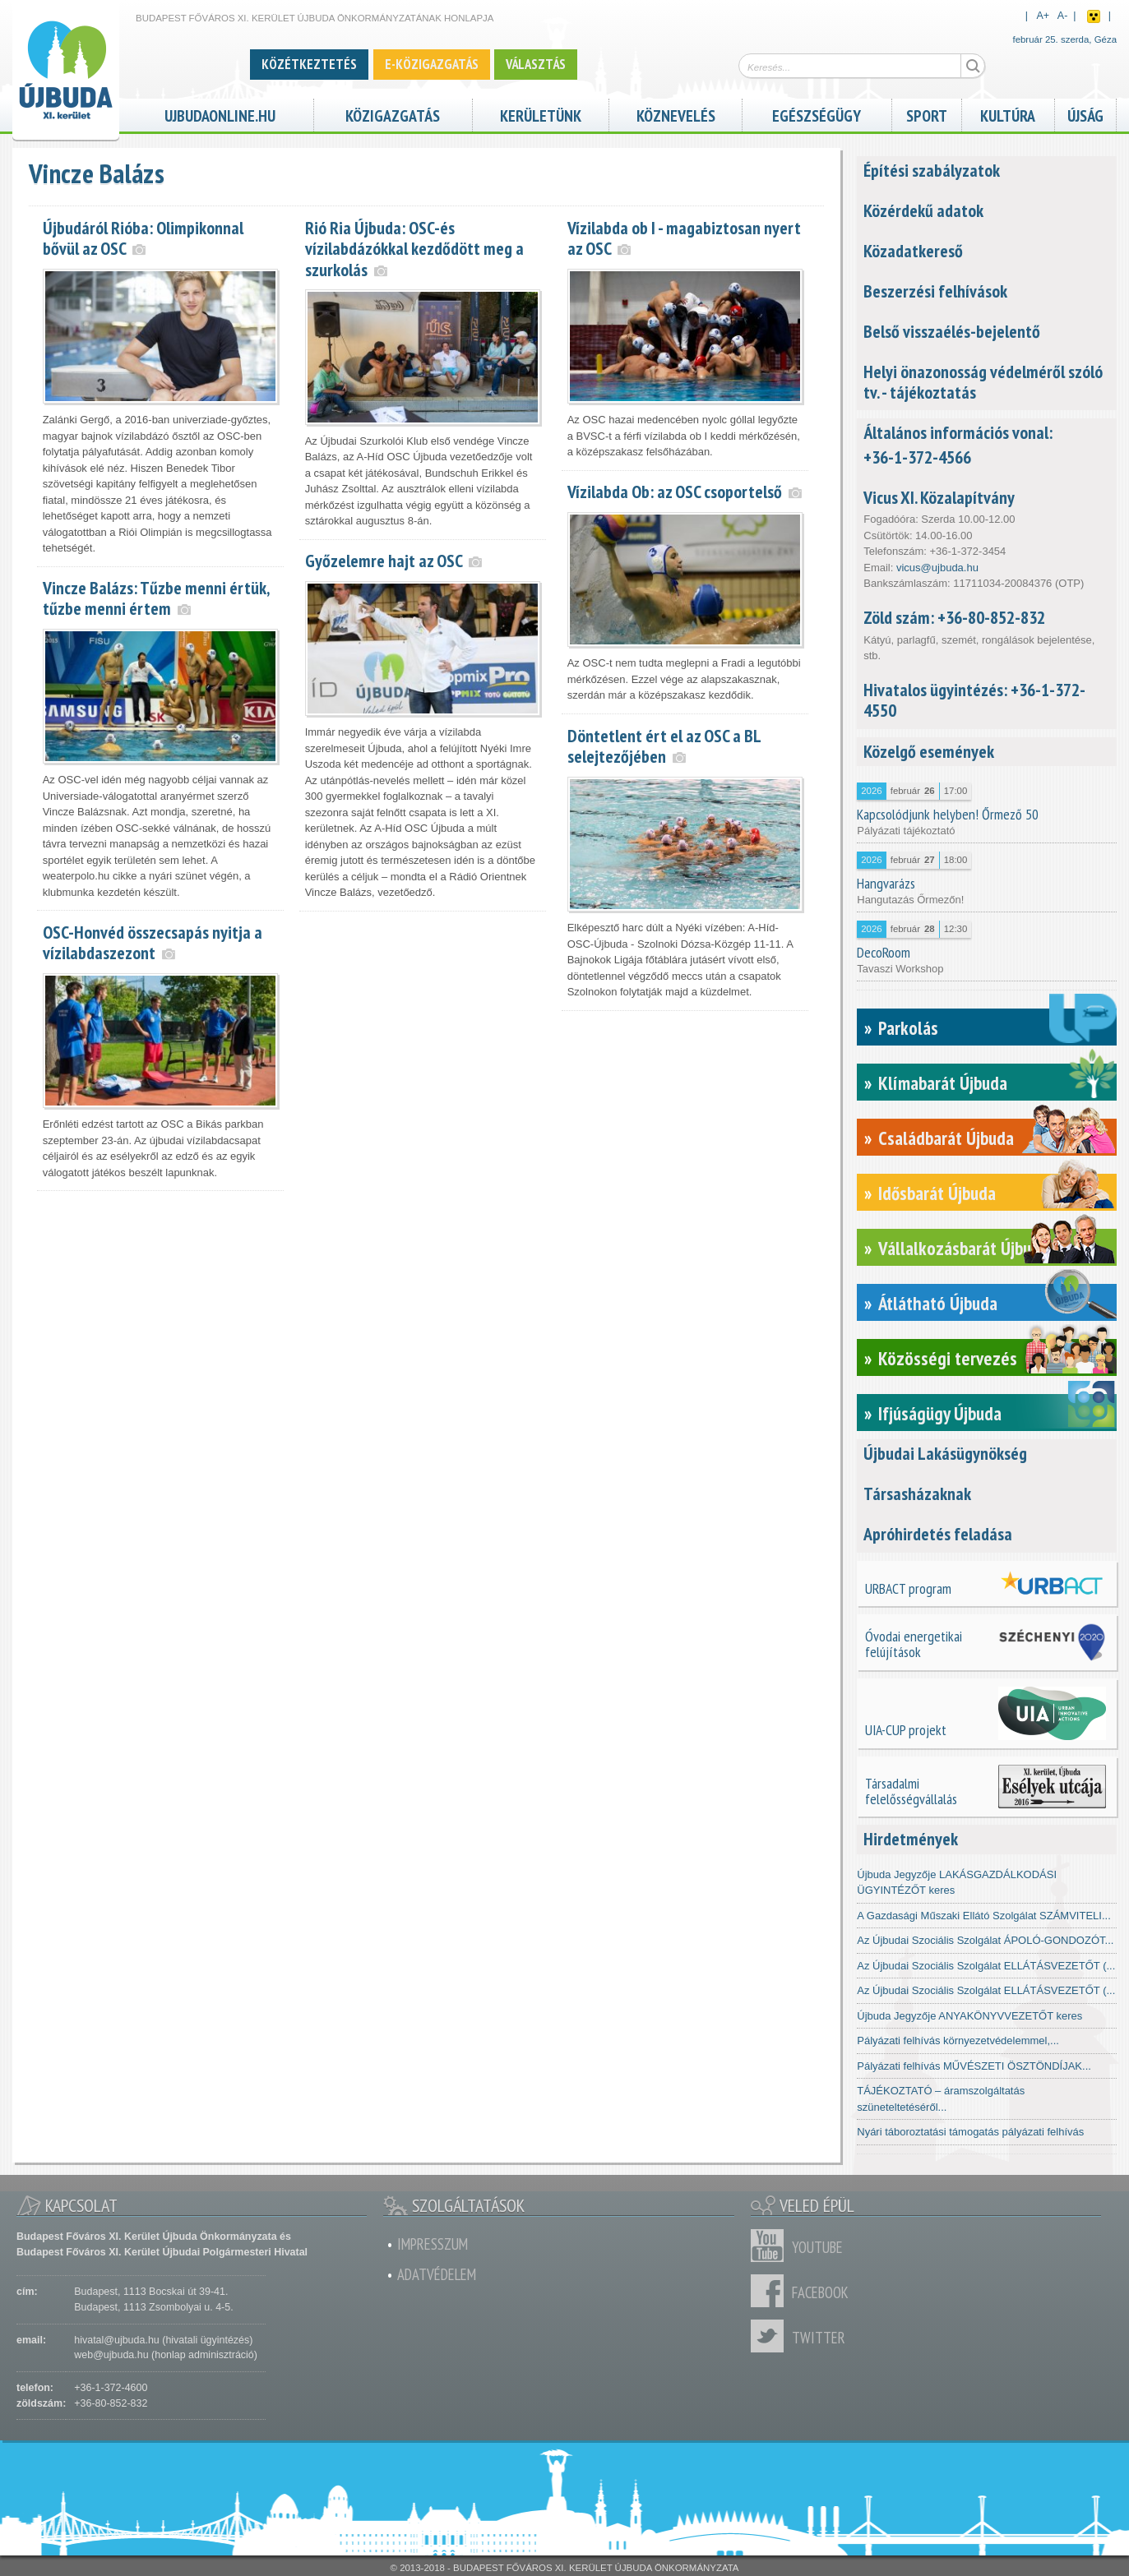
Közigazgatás (392, 113)
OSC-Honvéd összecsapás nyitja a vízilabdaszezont (152, 942)
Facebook (771, 2290)
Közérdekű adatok (923, 210)
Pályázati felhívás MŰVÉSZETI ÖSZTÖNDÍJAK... (974, 2066)
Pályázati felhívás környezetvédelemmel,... (958, 2040)
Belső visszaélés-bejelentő (951, 331)
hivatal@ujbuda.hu (116, 2340)
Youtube (771, 2245)
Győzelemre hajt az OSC (383, 560)
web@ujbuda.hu (111, 2355)
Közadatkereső (913, 250)
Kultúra (1007, 113)
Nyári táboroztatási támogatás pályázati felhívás (970, 2132)
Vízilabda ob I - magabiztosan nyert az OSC (684, 238)
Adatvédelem (436, 2274)
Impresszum (432, 2244)
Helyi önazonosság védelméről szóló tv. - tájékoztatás (983, 382)
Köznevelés (675, 113)
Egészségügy (816, 113)
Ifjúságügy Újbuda (940, 1413)
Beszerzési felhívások (935, 290)
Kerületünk (540, 113)
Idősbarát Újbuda (937, 1193)
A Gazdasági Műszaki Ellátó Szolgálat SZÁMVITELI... (984, 1915)
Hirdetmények (910, 1838)
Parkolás (908, 1028)
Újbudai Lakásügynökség (945, 1453)
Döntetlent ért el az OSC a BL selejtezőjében (664, 746)
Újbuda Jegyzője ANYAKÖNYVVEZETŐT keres (969, 2016)
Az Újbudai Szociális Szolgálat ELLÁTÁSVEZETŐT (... (986, 1966)
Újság (1085, 113)
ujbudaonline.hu (219, 113)
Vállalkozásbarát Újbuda (963, 1248)
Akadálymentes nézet (1094, 16)
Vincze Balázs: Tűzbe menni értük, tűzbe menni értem (156, 598)
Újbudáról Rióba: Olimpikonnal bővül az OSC (143, 238)
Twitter (771, 2336)
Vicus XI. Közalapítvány (939, 497)
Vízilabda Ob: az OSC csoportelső (674, 491)
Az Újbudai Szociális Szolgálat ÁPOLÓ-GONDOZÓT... (985, 1940)
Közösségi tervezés (947, 1358)
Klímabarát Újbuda (942, 1083)
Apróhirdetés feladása (937, 1533)
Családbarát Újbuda (946, 1138)
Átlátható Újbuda (937, 1303)
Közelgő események (928, 751)
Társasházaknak (917, 1493)
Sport (926, 113)
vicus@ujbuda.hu (937, 567)
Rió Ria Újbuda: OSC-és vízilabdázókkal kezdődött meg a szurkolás (414, 248)
